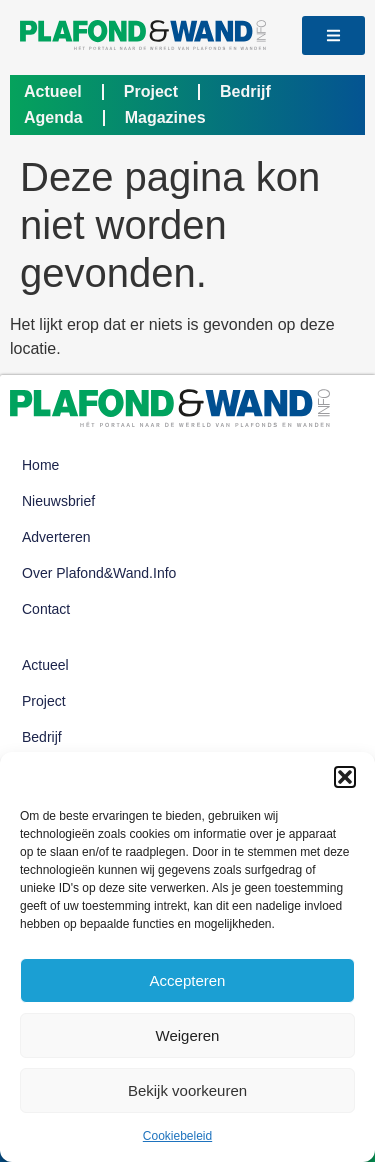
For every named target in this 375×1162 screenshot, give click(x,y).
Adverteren (56, 537)
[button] (345, 777)
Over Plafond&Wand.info (99, 573)
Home (40, 465)
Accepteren (188, 980)
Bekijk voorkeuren (187, 1090)
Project (151, 91)
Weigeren (188, 1035)
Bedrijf (245, 91)
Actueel (53, 91)
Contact (46, 609)
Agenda (53, 117)
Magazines (165, 117)
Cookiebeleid (177, 1136)
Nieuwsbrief (58, 501)
